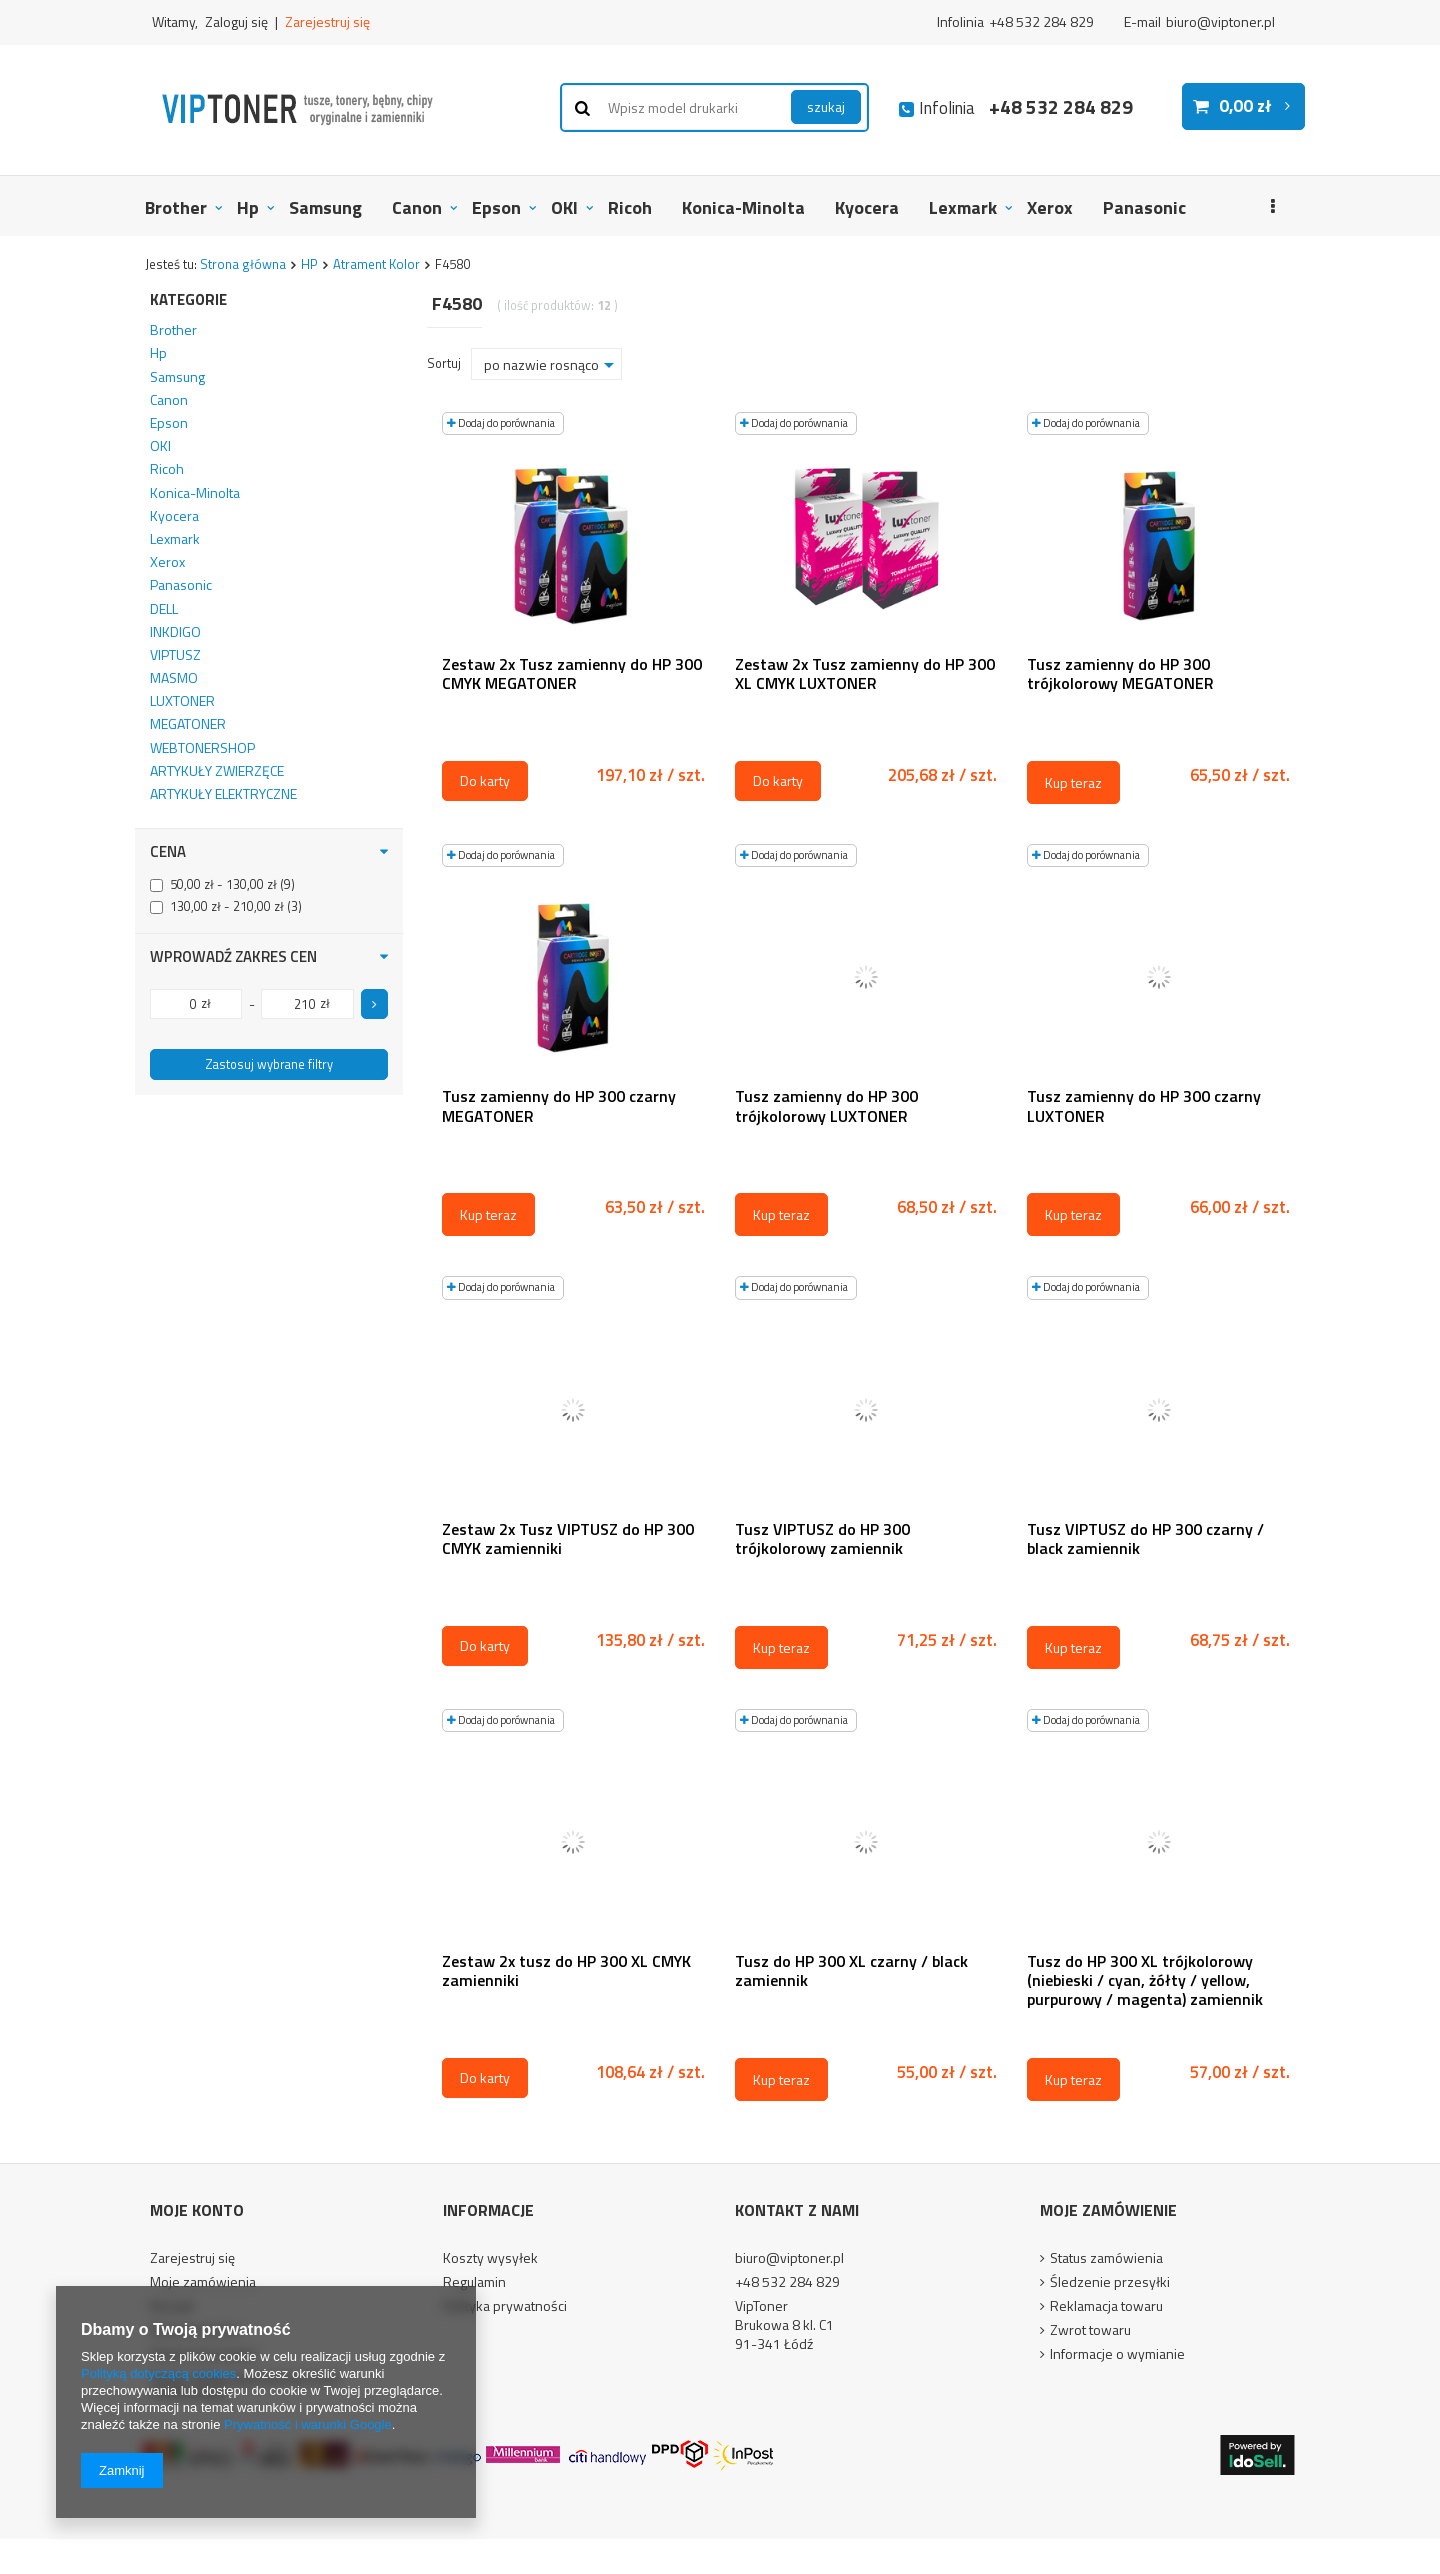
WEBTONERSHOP (202, 748)
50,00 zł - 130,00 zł (223, 885)
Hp (248, 207)
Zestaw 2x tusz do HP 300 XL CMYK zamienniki (566, 1972)
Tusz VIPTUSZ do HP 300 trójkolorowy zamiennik (822, 1540)
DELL (164, 609)
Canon (417, 207)
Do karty (485, 780)
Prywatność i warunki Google (308, 2424)
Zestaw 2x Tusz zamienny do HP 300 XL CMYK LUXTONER (865, 675)
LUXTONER (182, 701)
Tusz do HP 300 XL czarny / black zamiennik (851, 1972)
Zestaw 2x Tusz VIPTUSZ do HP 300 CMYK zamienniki (568, 1540)
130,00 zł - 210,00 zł (227, 907)
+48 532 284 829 (1041, 21)
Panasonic (1144, 207)
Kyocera (867, 207)
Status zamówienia (1106, 2259)
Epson (496, 207)
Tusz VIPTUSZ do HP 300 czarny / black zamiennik (1145, 1540)
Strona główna (243, 264)
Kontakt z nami (797, 2210)
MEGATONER (188, 724)
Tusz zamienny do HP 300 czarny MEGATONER (559, 1107)
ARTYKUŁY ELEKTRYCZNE (223, 794)
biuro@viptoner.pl (1220, 21)
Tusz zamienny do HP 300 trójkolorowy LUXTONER (826, 1107)
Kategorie (188, 299)
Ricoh (630, 207)
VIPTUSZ (175, 655)
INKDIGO (175, 632)
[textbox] (714, 107)
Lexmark (963, 207)
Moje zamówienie (1108, 2210)
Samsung (325, 207)
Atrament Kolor (376, 264)
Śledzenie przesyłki (1110, 2283)
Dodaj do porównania (501, 423)
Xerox (1050, 207)
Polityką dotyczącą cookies (158, 2373)
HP (309, 264)
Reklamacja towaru (1106, 2307)
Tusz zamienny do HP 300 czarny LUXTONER (1144, 1107)
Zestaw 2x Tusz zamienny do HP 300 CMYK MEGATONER (572, 675)
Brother (176, 207)
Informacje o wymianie (1117, 2355)
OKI (564, 207)
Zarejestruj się (327, 21)
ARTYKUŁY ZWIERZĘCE (217, 771)
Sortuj (444, 363)
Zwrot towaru (1090, 2331)
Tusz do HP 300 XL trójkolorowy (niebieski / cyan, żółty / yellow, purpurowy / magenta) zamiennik (1145, 1981)
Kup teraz (1073, 782)
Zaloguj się (238, 21)
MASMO (174, 678)
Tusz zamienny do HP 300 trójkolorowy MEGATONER (1120, 675)
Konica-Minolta (743, 207)
